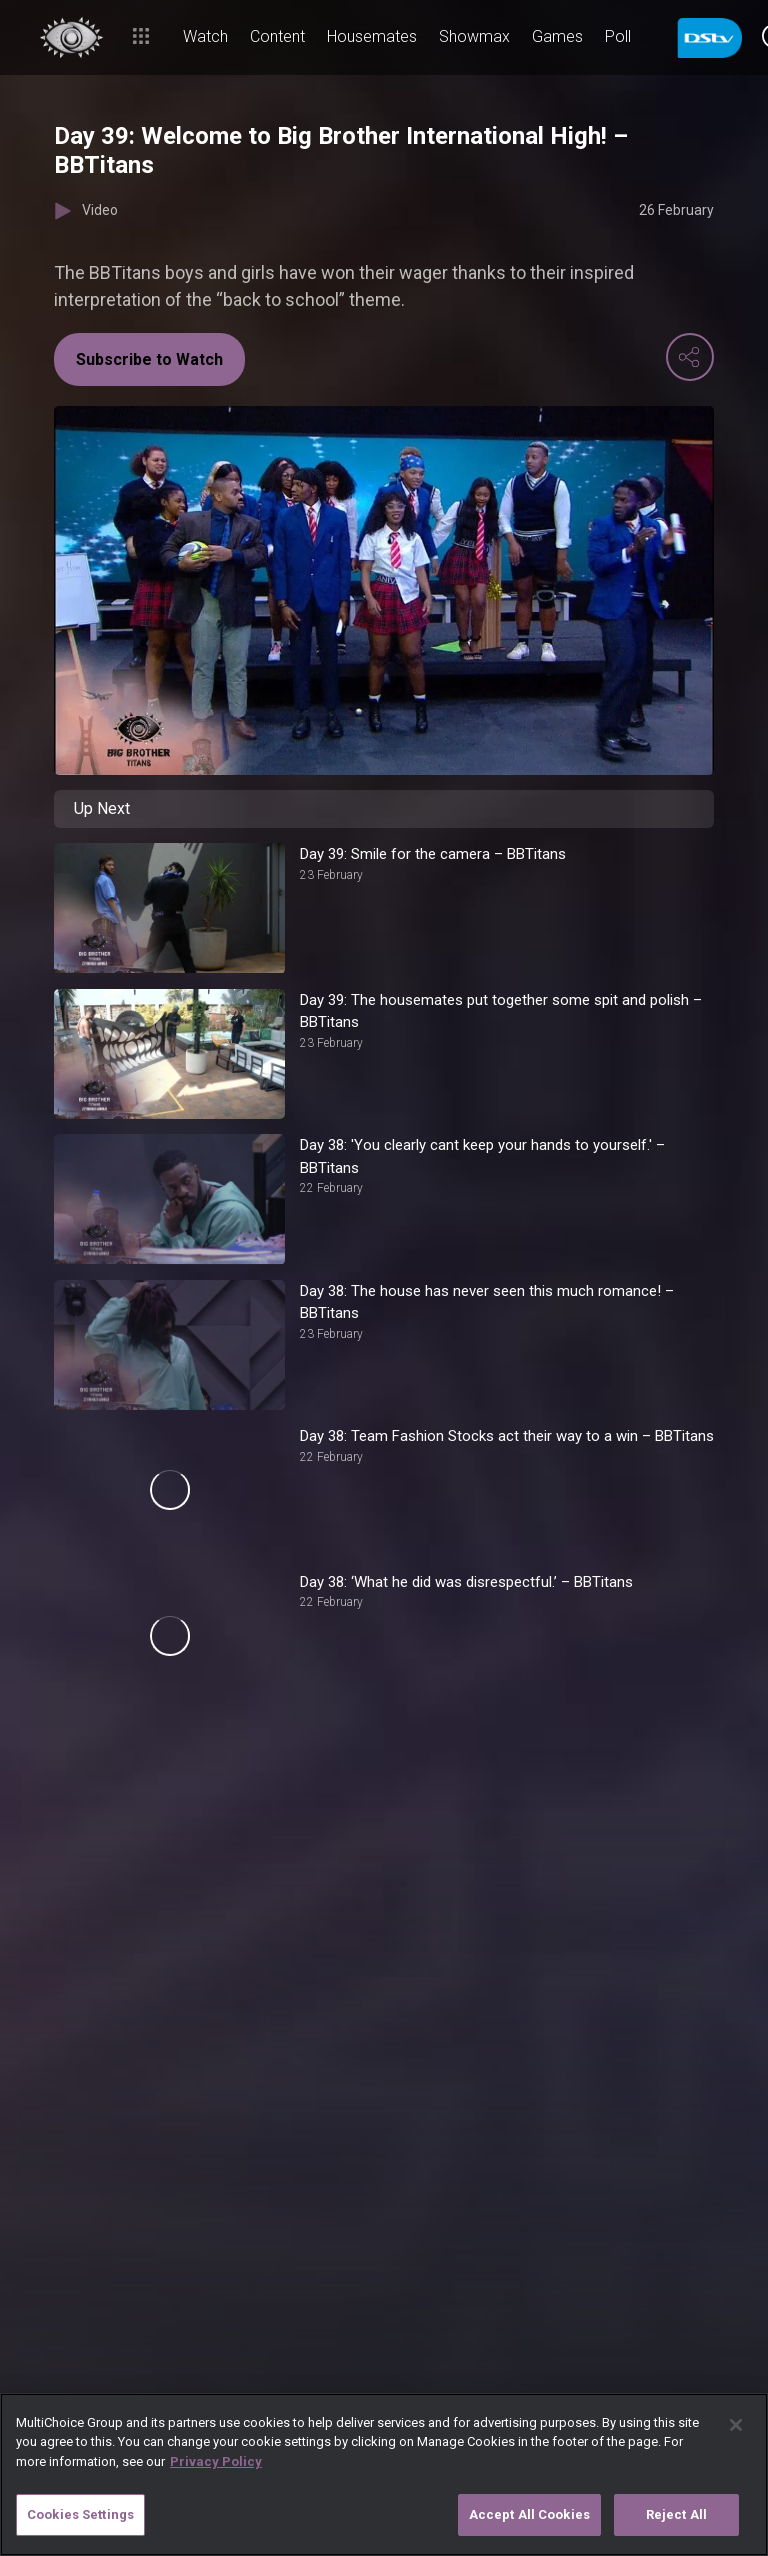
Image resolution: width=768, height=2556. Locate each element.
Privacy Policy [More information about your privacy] (216, 2461)
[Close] (736, 2425)
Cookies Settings (80, 2514)
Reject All (676, 2514)
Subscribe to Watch (149, 359)
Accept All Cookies (529, 2514)
